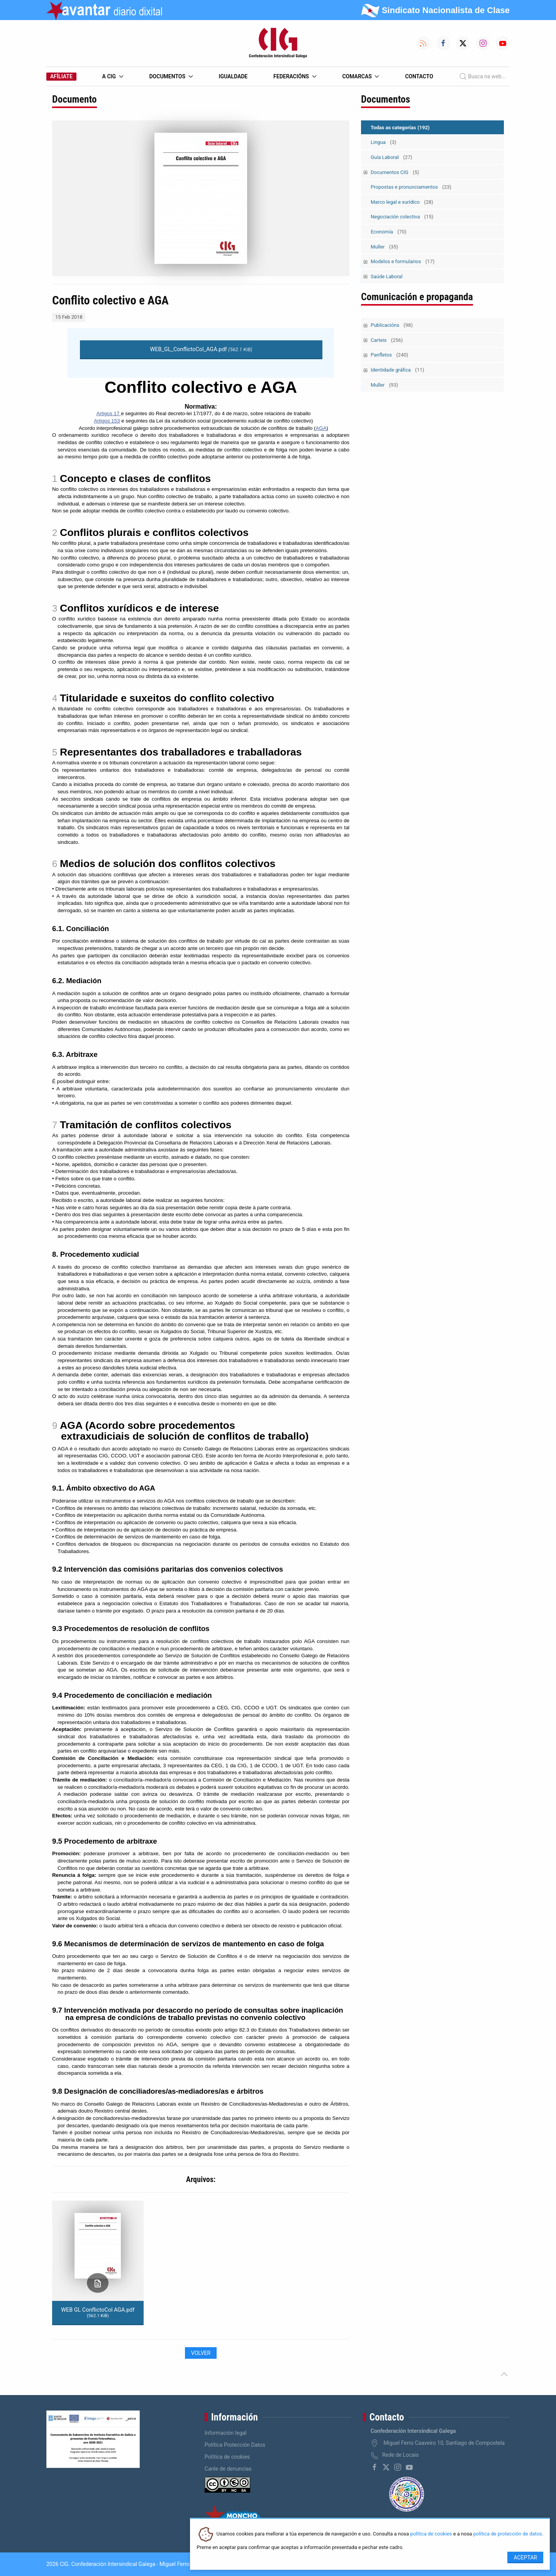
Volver (200, 2353)
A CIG (113, 76)
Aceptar (525, 2557)
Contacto (419, 76)
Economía (389, 232)
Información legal (226, 2433)
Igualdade (233, 76)
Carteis (387, 340)
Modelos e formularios (402, 261)
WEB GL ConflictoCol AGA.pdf (97, 2312)
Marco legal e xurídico (402, 202)
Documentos (171, 76)
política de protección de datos (507, 2534)
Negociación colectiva (402, 217)
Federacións (295, 76)
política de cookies (431, 2534)
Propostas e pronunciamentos (411, 187)
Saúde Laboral (387, 276)
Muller (384, 247)
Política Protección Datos (235, 2445)
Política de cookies (227, 2457)
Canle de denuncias (228, 2469)
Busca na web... (482, 76)
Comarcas (360, 76)
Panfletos (389, 355)
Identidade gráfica (397, 370)
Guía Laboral (391, 157)
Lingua (383, 142)
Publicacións (392, 325)
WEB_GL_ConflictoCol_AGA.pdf (201, 349)
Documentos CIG (395, 172)
